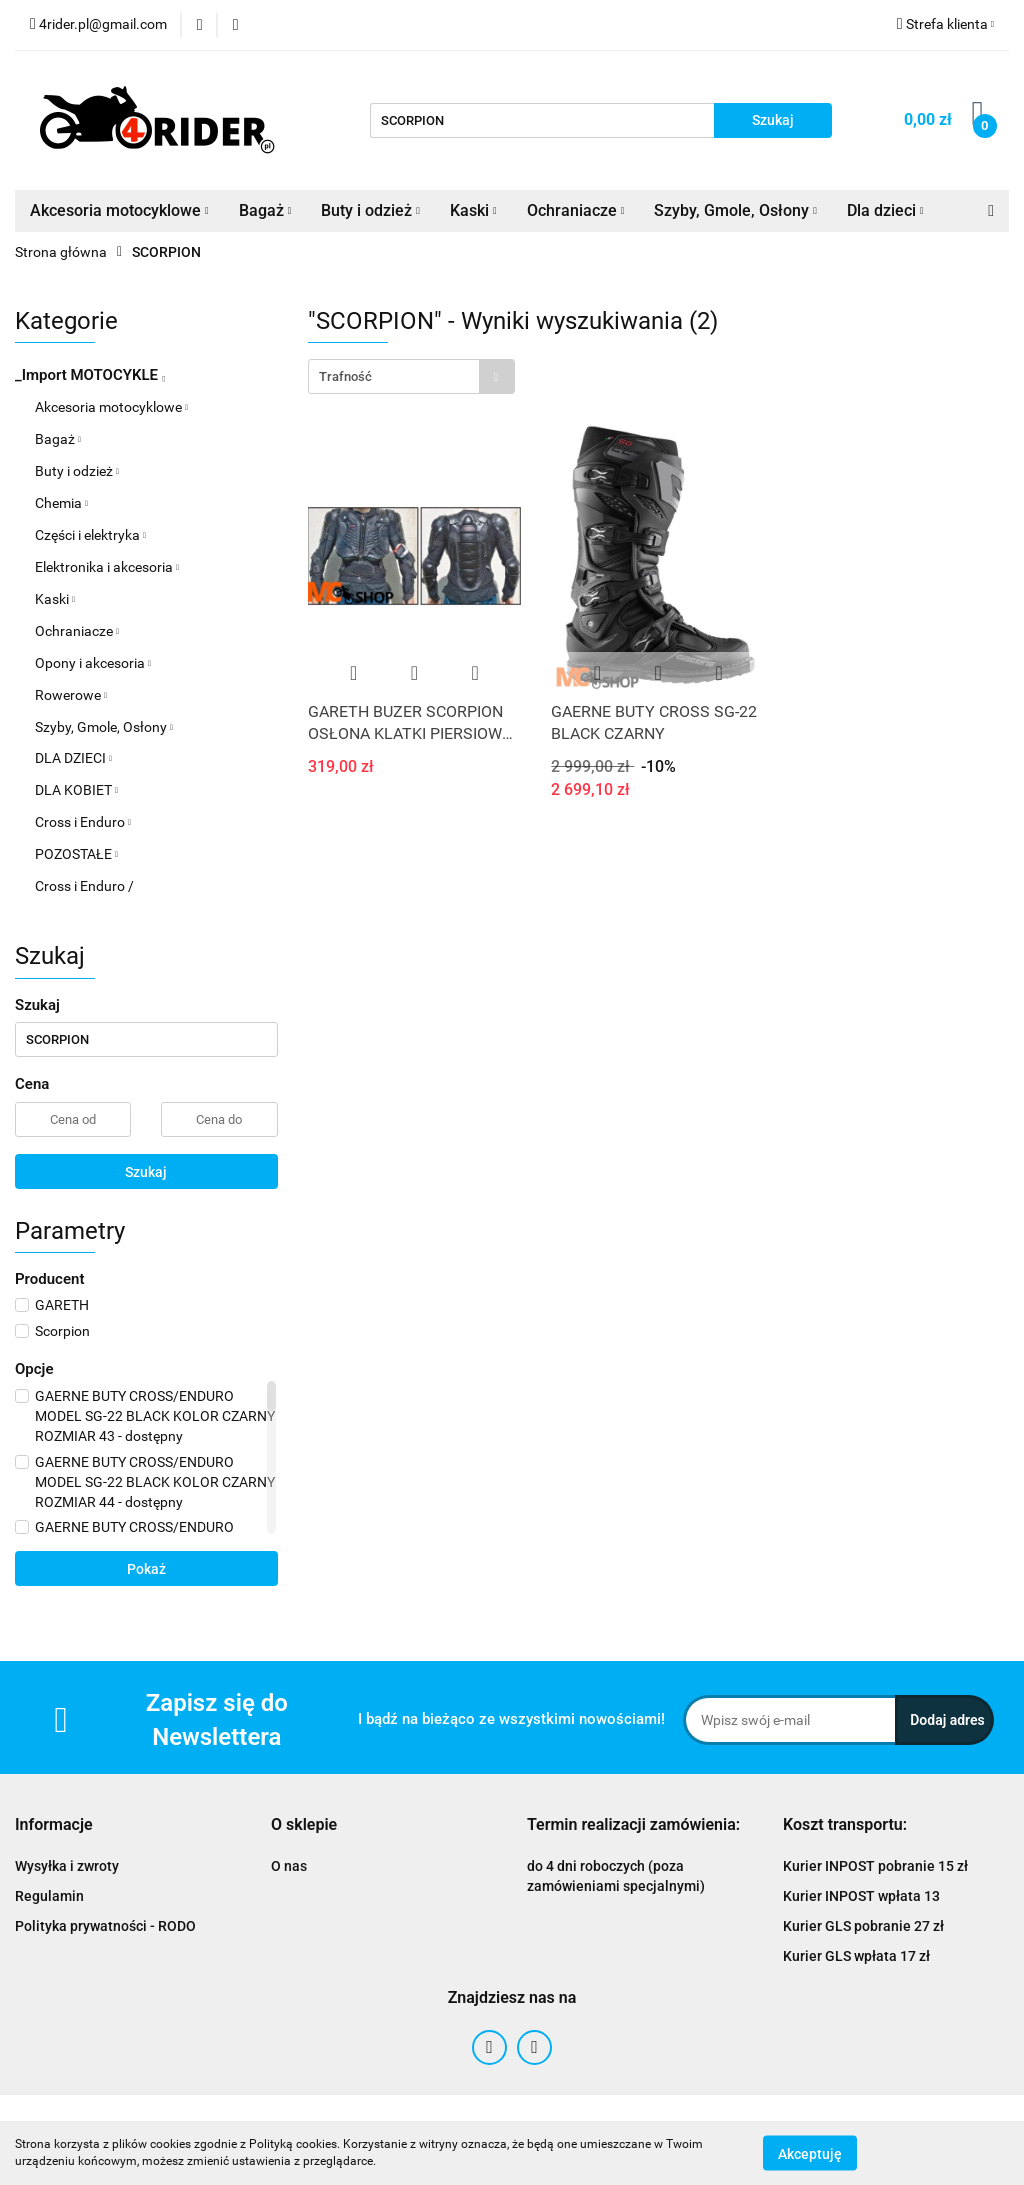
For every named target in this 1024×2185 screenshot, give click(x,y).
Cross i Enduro (83, 822)
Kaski (473, 210)
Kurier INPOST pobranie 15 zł (875, 1866)
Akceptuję (810, 2153)
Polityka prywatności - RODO (105, 1926)
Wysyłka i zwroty (67, 1866)
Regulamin (49, 1896)
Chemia (61, 503)
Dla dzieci (885, 210)
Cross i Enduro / (84, 886)
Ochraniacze (576, 210)
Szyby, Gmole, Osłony (735, 210)
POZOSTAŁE (76, 854)
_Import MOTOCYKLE (90, 375)
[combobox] (411, 376)
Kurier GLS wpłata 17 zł (856, 1956)
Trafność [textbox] (345, 376)
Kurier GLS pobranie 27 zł (863, 1926)
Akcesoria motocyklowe (119, 210)
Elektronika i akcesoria (107, 567)
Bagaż (265, 210)
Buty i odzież (370, 210)
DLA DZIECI (73, 758)
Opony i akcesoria (93, 663)
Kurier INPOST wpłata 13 (861, 1896)
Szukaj (146, 1172)
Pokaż (146, 1569)
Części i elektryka (90, 535)
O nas (289, 1866)
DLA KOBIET (76, 790)
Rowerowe (71, 695)
